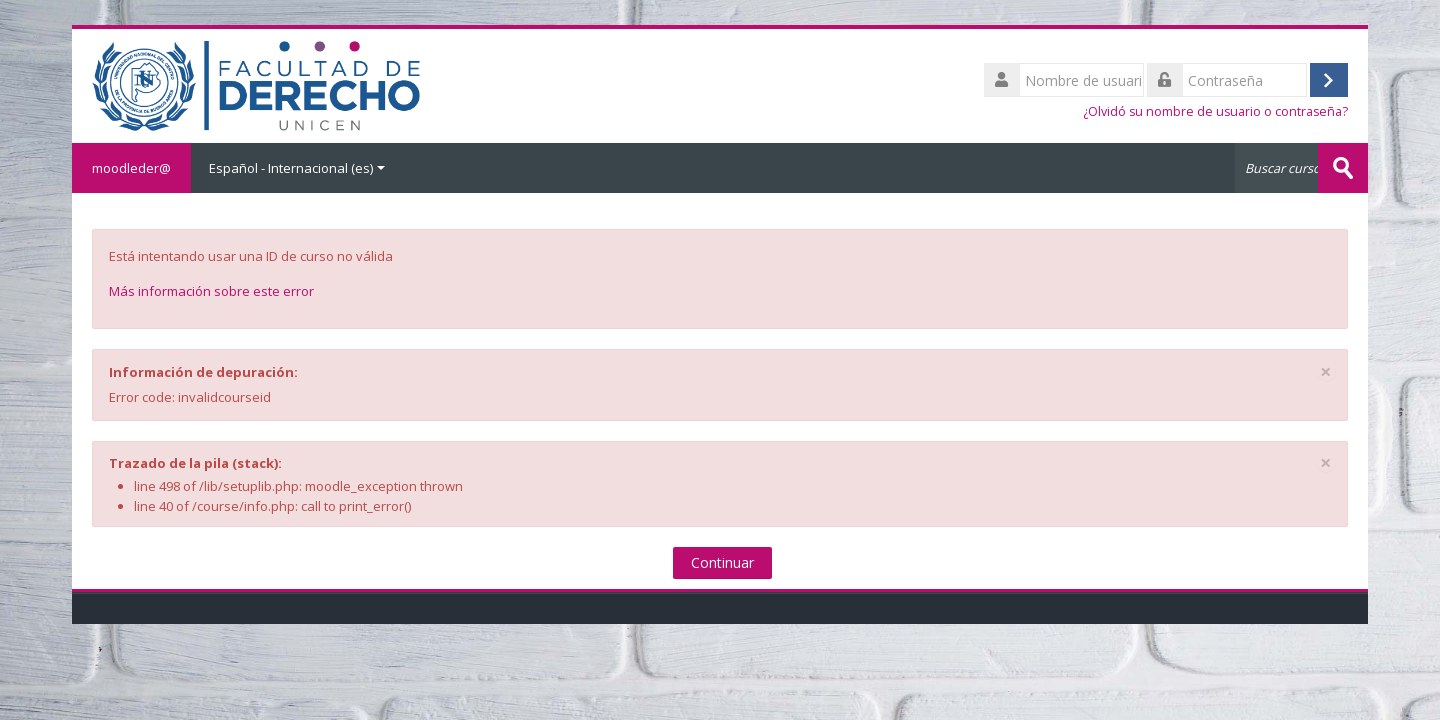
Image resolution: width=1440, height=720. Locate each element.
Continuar (722, 562)
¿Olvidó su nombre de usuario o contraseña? (1215, 111)
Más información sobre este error (211, 291)
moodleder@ (131, 168)
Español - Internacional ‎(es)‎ (297, 168)
